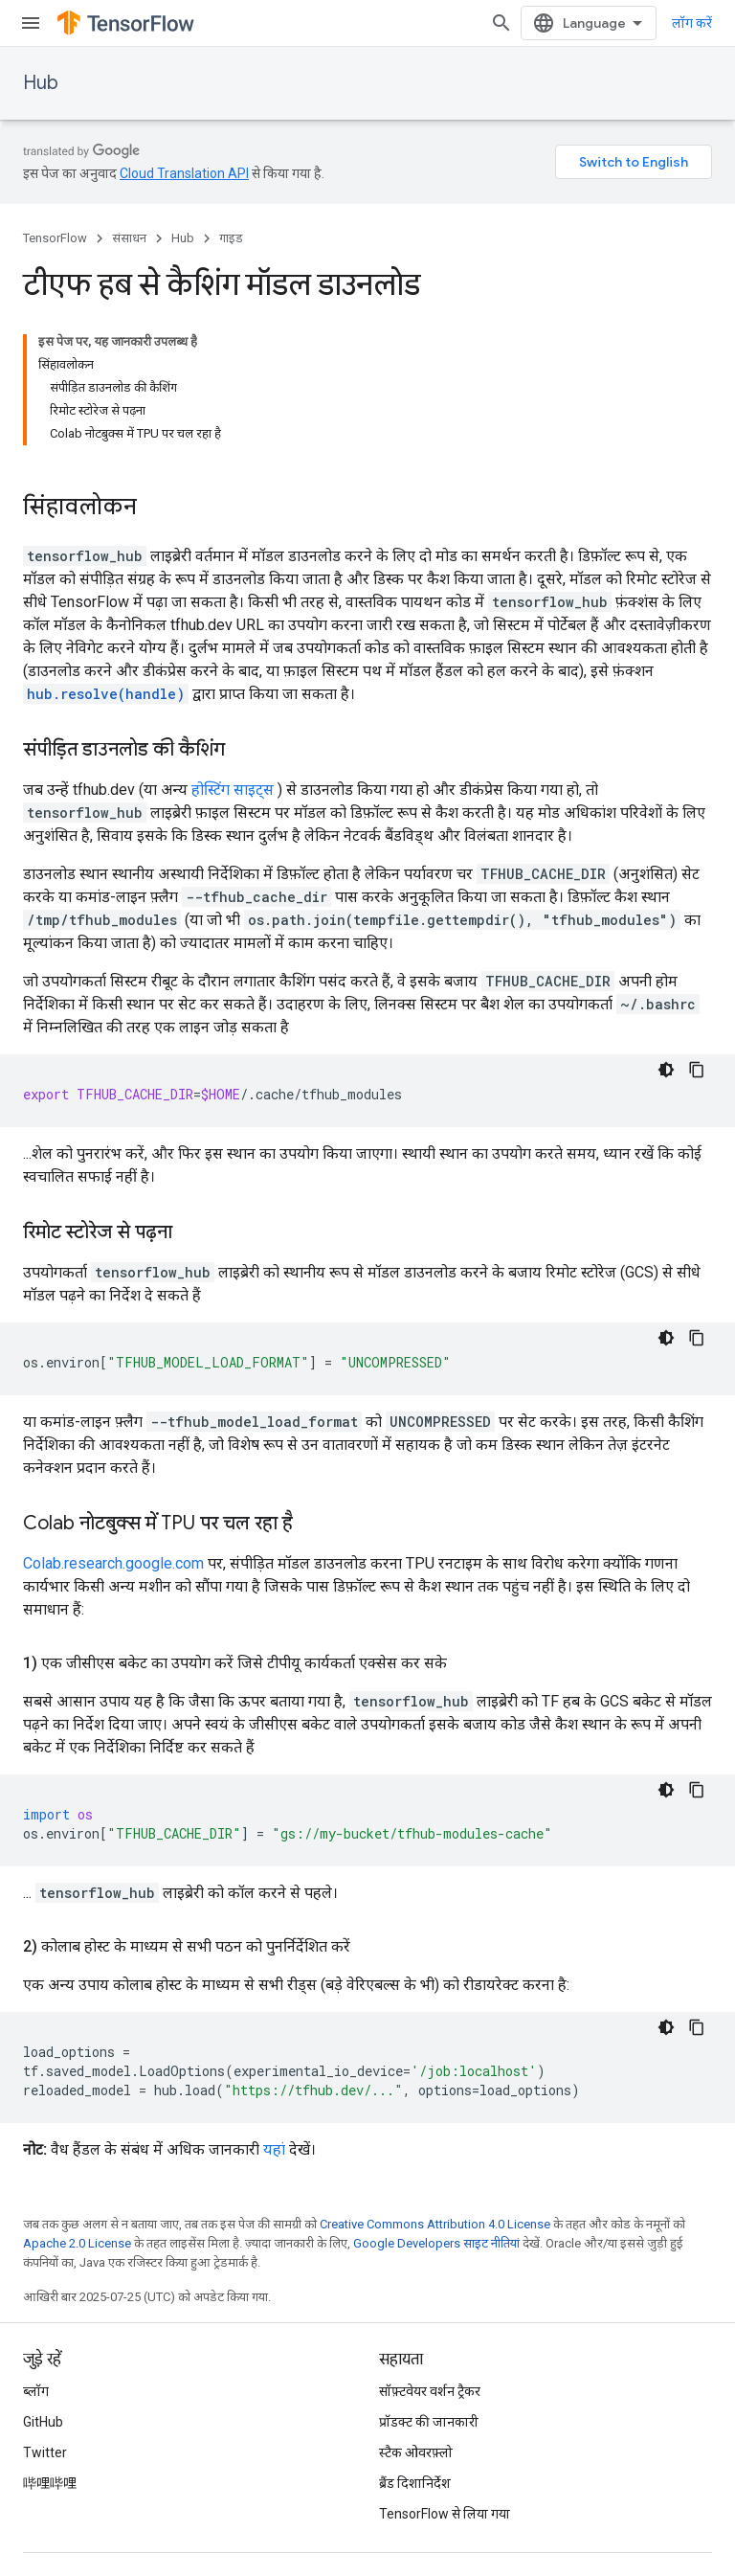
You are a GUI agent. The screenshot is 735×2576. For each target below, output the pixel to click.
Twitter (45, 2452)
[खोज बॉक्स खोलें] (501, 22)
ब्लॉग (36, 2391)
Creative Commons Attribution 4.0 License (435, 2224)
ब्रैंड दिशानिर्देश (415, 2483)
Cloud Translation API (184, 173)
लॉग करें (692, 23)
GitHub (43, 2421)
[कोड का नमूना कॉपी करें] (696, 1069)
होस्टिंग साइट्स (232, 789)
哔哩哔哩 (50, 2483)
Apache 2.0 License (77, 2243)
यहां (274, 2149)
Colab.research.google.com (113, 1563)
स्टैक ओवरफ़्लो (416, 2452)
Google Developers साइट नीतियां (436, 2243)
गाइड (231, 238)
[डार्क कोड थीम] (666, 1069)
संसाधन (129, 238)
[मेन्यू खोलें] (30, 23)
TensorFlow (55, 238)
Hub (40, 83)
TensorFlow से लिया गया (444, 2513)
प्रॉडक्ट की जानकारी (429, 2421)
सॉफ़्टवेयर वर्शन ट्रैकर (429, 2391)
